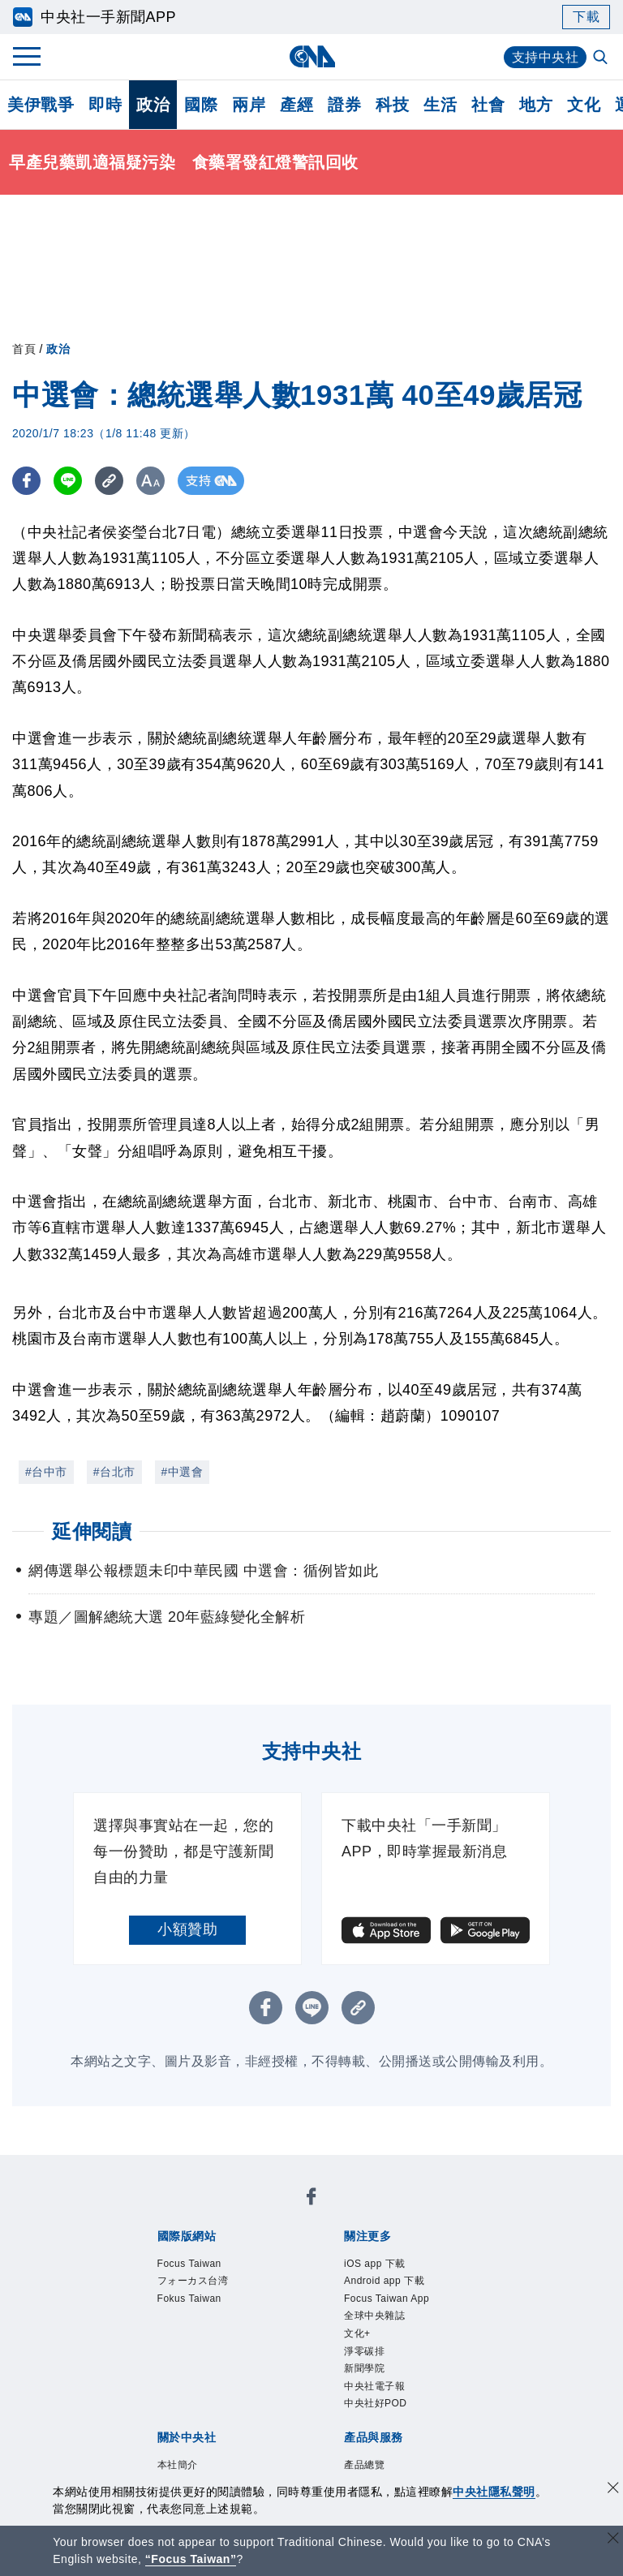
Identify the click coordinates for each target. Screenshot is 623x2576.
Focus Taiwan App (392, 2302)
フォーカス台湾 (198, 2283)
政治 (153, 105)
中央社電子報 (379, 2398)
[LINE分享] (68, 481)
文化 (583, 105)
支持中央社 (545, 57)
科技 (392, 105)
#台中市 (46, 1471)
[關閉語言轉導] (613, 2539)
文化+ (359, 2340)
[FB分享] (26, 481)
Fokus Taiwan (194, 2302)
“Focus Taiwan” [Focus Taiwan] (191, 2558)
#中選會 (182, 1471)
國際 (200, 105)
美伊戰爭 (40, 105)
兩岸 (248, 105)
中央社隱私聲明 (494, 2491)
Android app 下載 (390, 2283)
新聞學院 (367, 2379)
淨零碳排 (367, 2360)
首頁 (24, 348)
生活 (440, 105)
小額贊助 (187, 1929)
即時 (105, 105)
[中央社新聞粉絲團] (311, 2199)
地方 (535, 105)
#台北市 (114, 1471)
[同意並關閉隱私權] (613, 2489)
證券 (344, 105)
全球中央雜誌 (379, 2322)
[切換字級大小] (150, 481)
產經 (296, 105)
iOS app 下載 (379, 2264)
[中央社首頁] (312, 56)
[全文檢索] (602, 58)
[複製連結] (109, 481)
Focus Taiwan (194, 2264)
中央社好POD (380, 2417)
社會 (488, 105)
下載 (586, 17)
